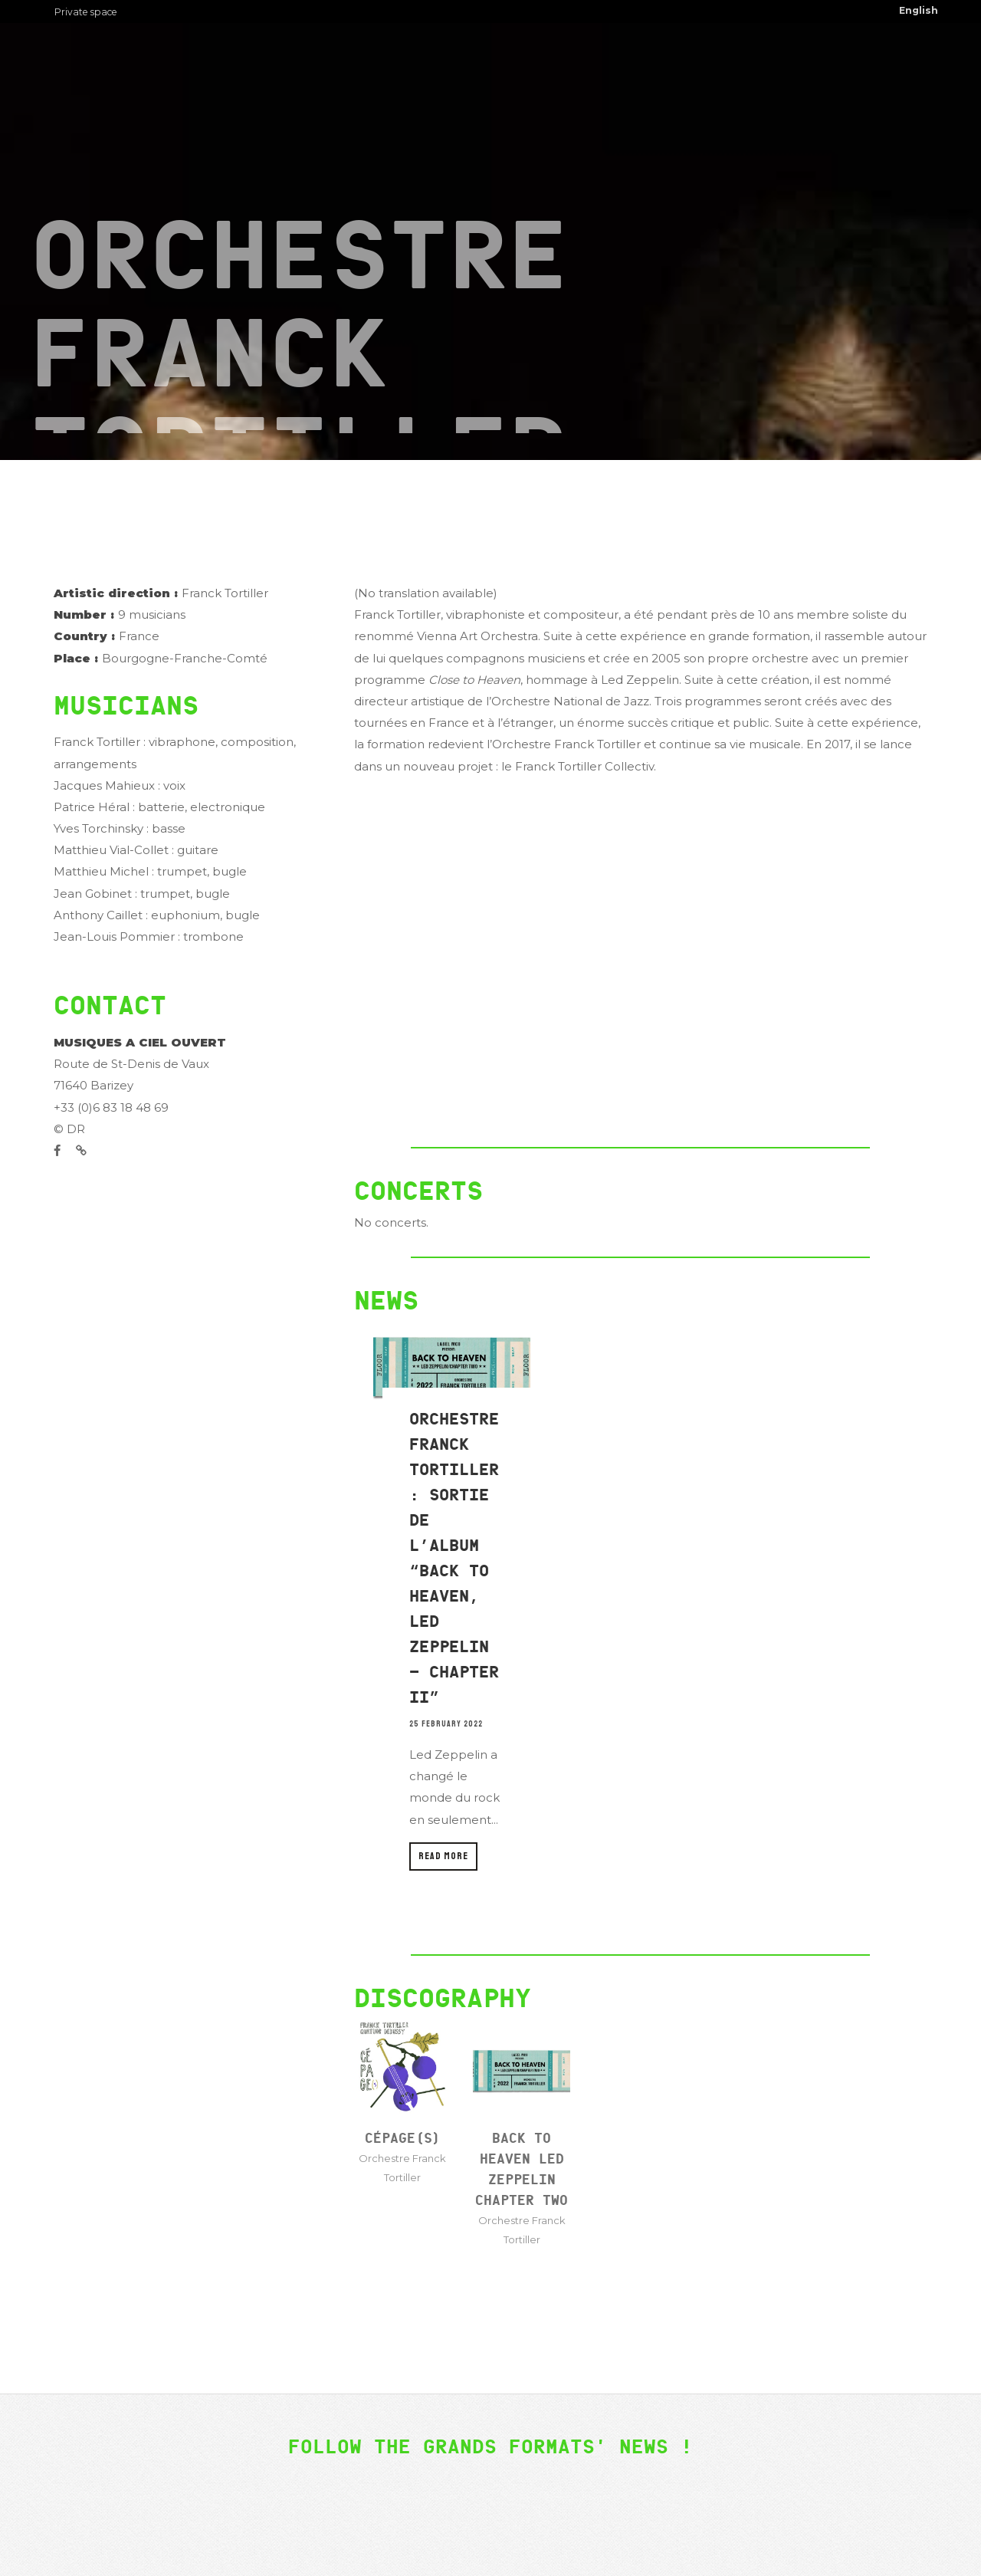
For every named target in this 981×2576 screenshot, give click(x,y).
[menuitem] (918, 11)
